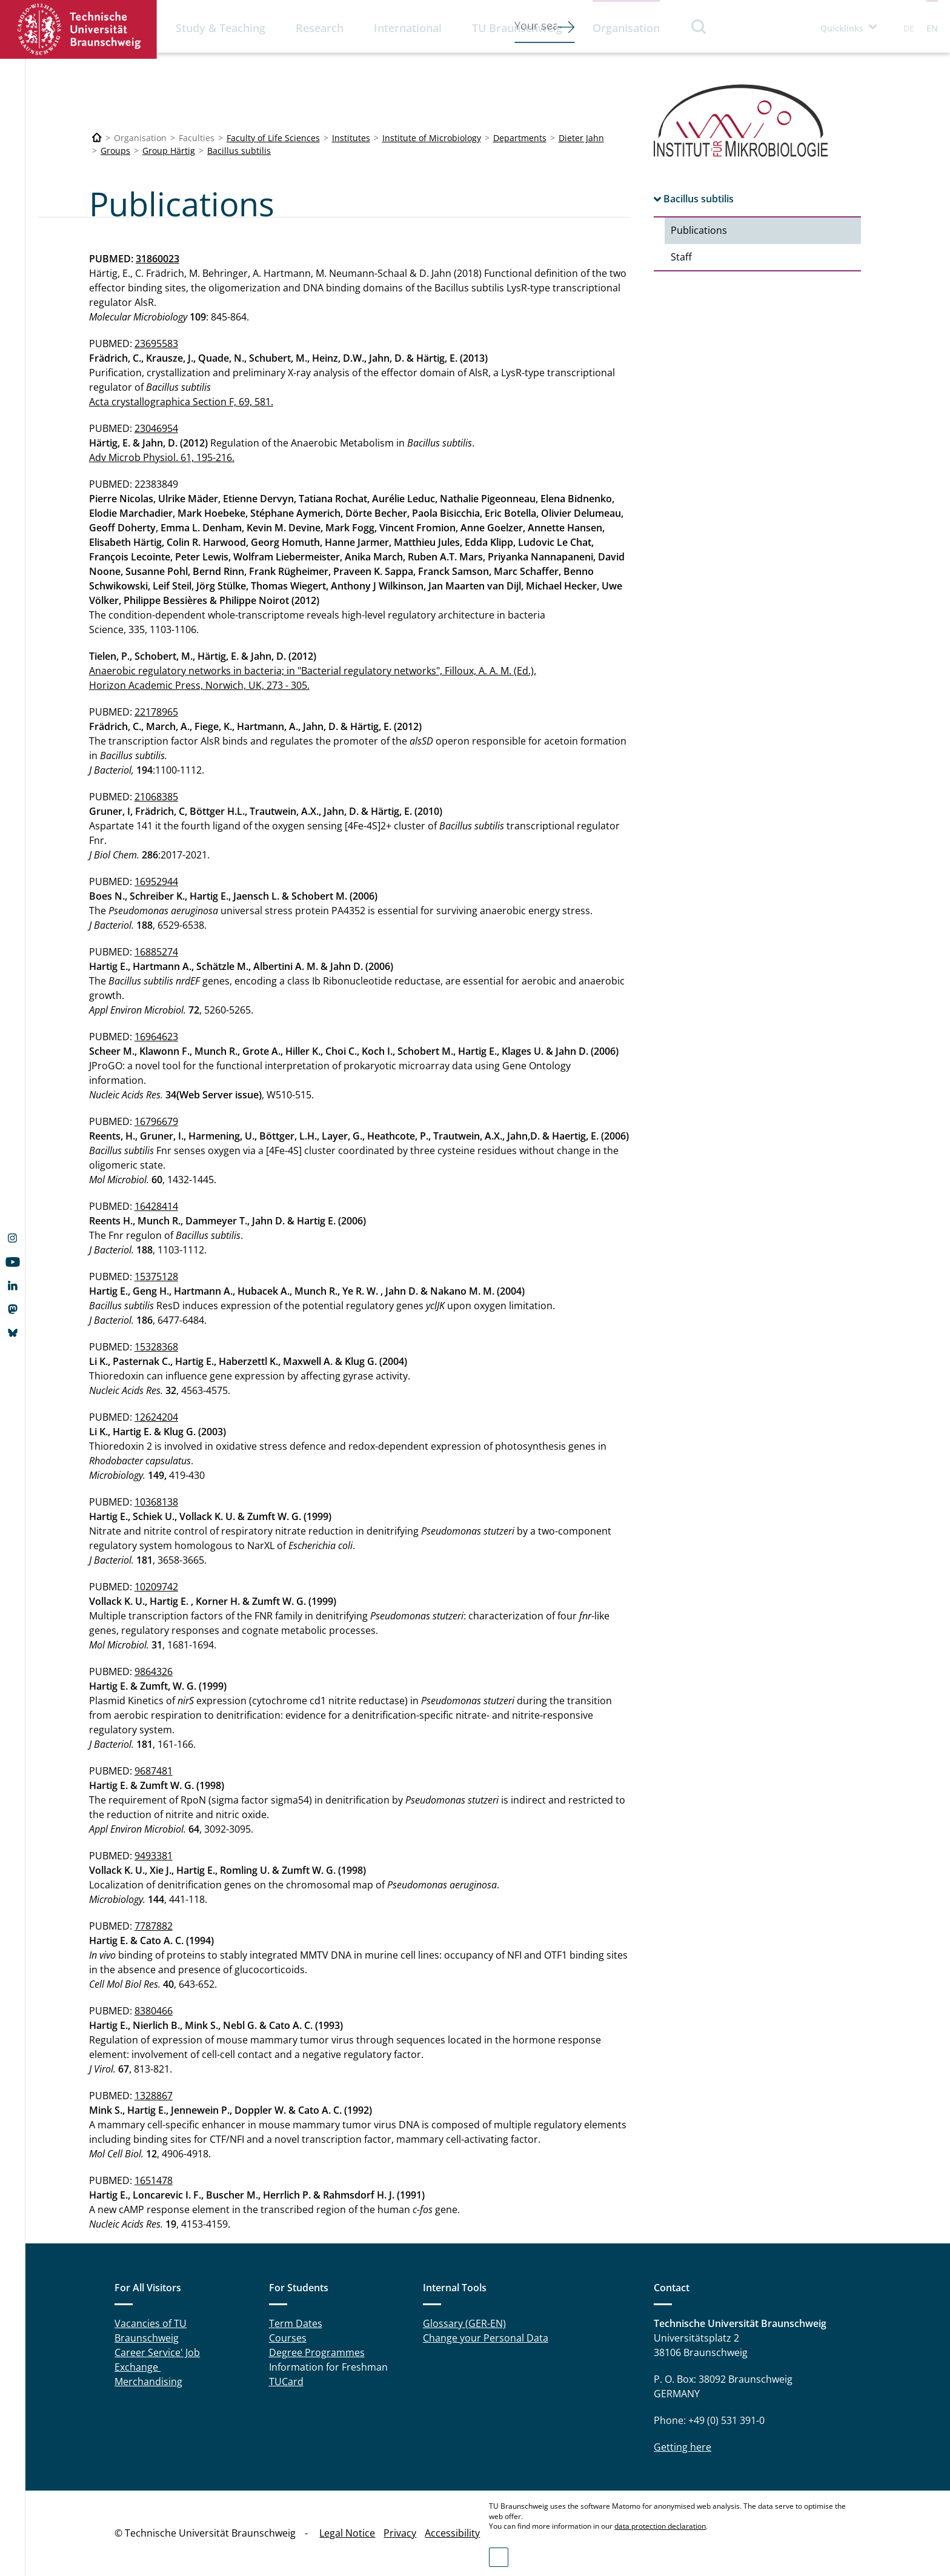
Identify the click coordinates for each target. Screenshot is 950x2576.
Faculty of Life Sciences (273, 138)
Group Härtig (168, 150)
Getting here (682, 2447)
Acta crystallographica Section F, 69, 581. (181, 401)
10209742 (156, 1586)
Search (699, 26)
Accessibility (452, 2533)
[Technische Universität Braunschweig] (97, 138)
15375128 (156, 1276)
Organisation (626, 28)
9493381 (154, 1855)
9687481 (154, 1771)
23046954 (156, 428)
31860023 (157, 258)
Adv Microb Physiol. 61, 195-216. (161, 457)
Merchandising (148, 2381)
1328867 (154, 2095)
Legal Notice (347, 2533)
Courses (288, 2338)
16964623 (156, 1036)
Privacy (400, 2533)
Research (320, 28)
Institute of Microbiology (431, 138)
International (408, 28)
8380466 (154, 2010)
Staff (681, 257)
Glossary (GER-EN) (464, 2323)
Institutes (351, 138)
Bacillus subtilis (239, 150)
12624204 (156, 1417)
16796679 (156, 1121)
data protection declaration (660, 2526)
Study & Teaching (220, 28)
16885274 (156, 951)
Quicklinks (841, 28)
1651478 (154, 2180)
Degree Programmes (317, 2352)
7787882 (154, 1926)
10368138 (156, 1502)
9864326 (154, 1671)
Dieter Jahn (581, 138)
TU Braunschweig (517, 28)
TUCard (286, 2381)
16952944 (156, 881)
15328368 (156, 1346)
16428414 (156, 1206)
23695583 (156, 343)
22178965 (156, 712)
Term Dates (295, 2323)
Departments (519, 138)
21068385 (156, 796)
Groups (115, 150)
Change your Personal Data (485, 2338)
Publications (699, 230)
